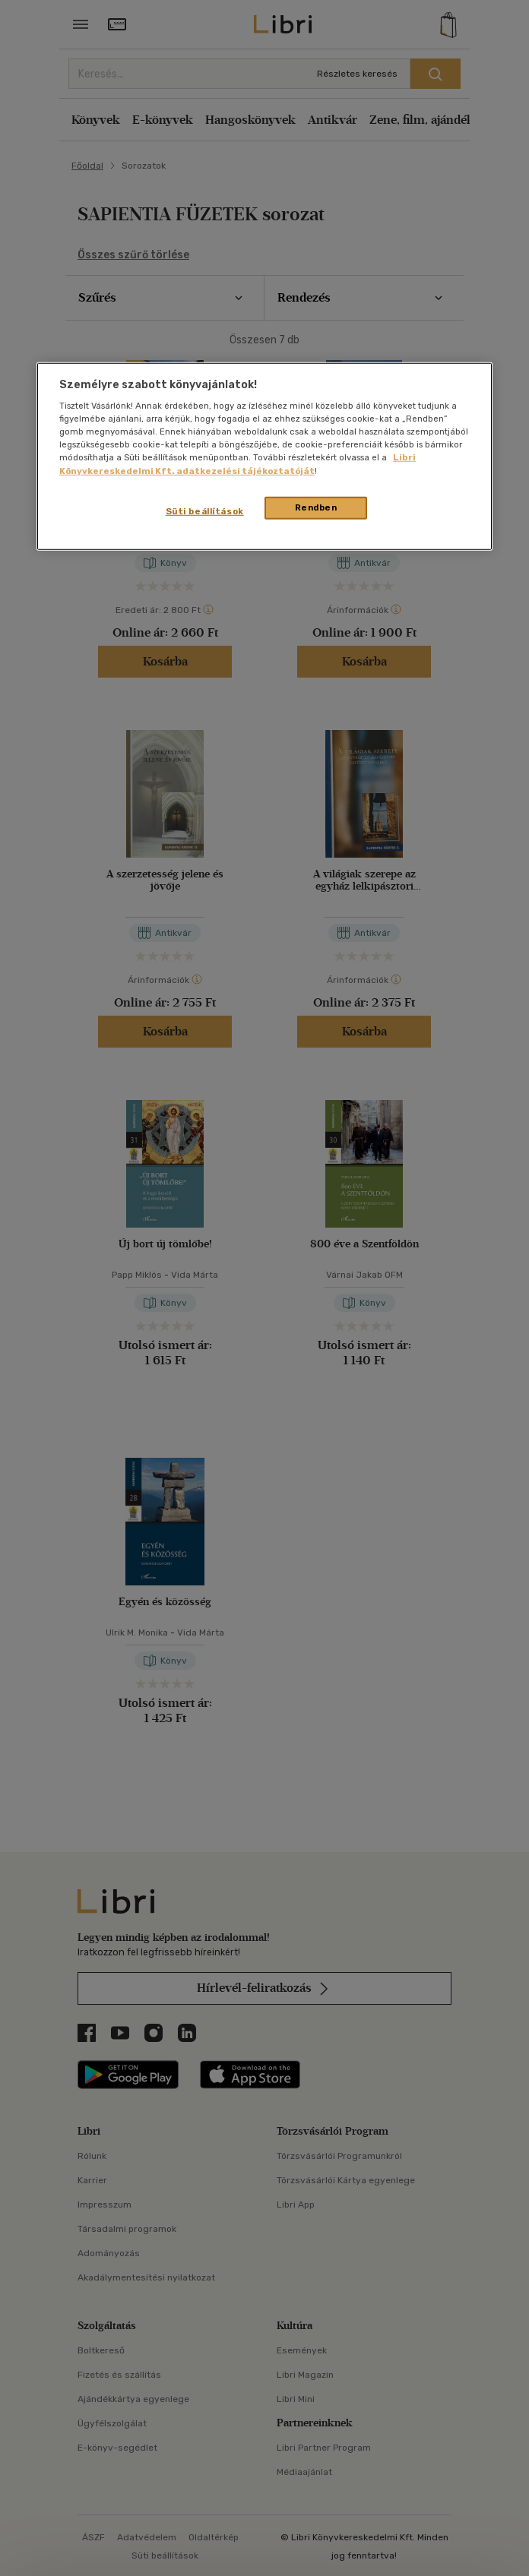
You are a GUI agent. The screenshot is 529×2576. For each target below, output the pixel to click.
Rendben (316, 506)
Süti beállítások (205, 510)
